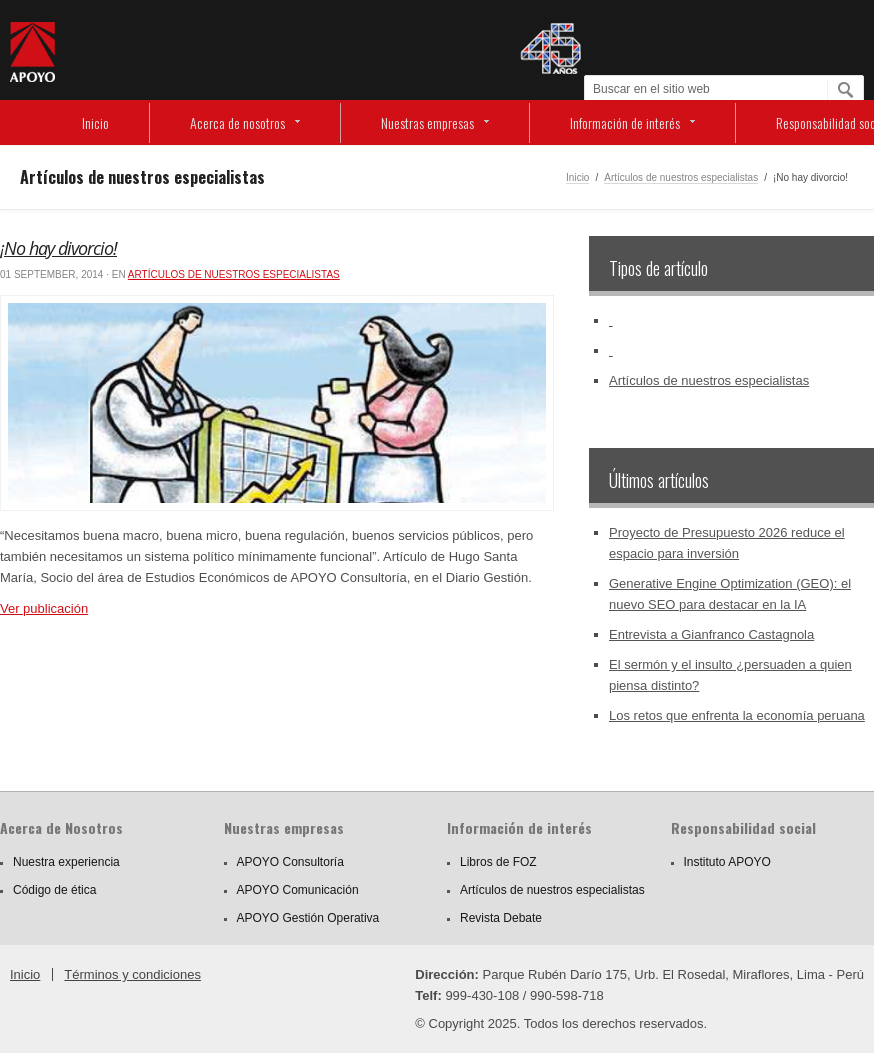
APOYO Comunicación (298, 890)
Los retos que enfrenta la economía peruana (737, 715)
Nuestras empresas (427, 122)
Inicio (95, 122)
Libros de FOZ (498, 862)
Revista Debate (501, 918)
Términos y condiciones (132, 974)
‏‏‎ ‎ (611, 320)
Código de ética (54, 890)
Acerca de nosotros (237, 122)
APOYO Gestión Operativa (308, 918)
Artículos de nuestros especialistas (681, 177)
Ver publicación (44, 608)
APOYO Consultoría (290, 862)
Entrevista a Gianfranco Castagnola (711, 634)
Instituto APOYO (727, 862)
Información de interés (625, 122)
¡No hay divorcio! (58, 248)
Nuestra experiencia (66, 862)
